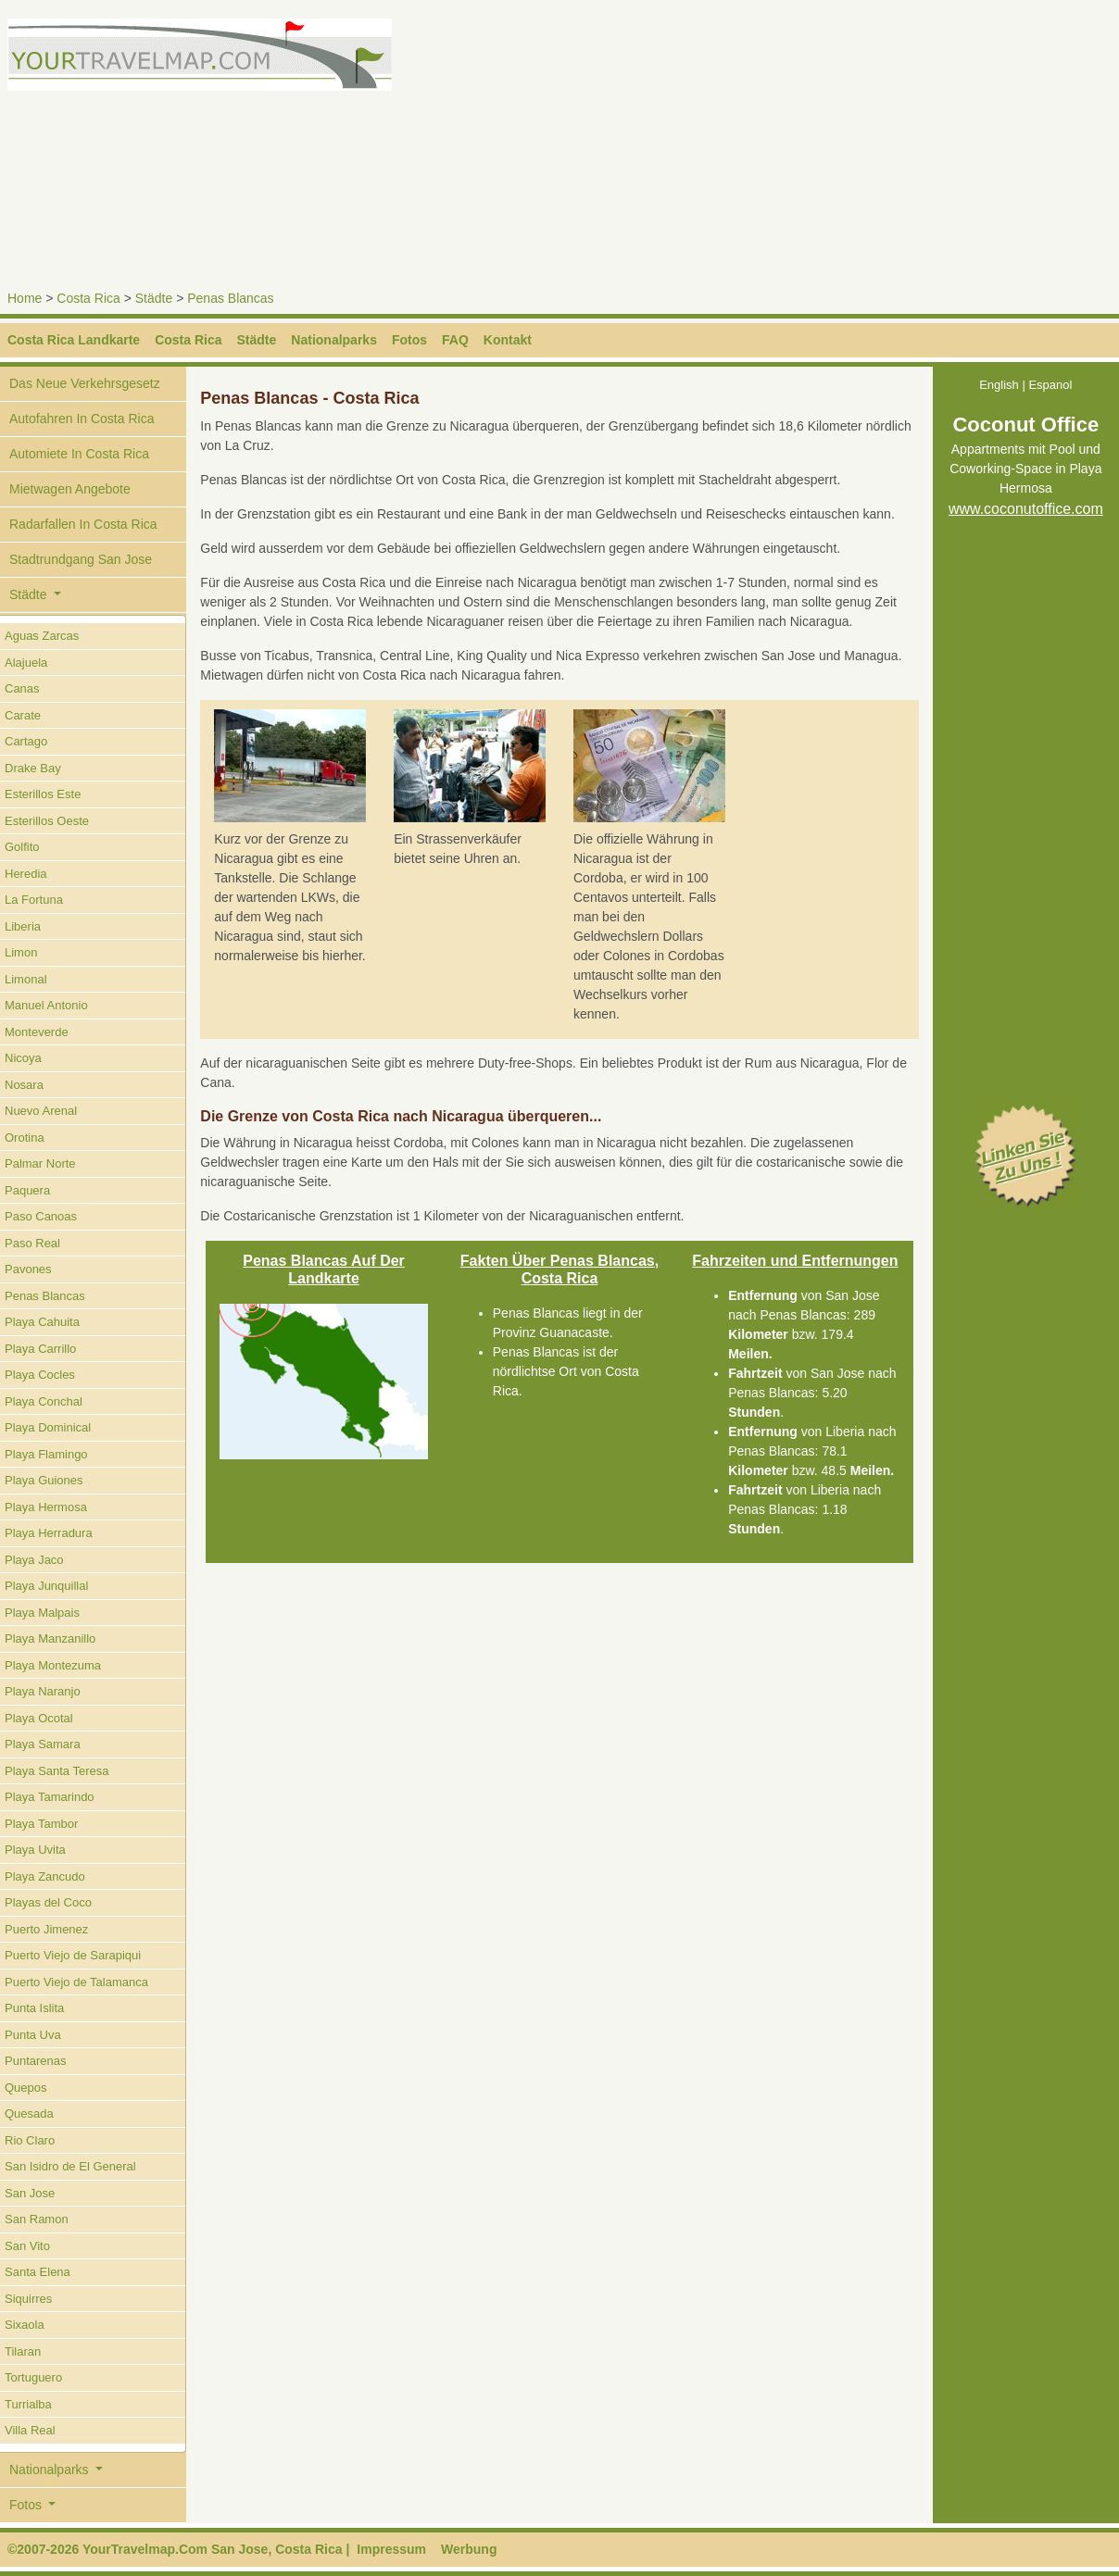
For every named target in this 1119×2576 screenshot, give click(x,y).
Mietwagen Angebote (70, 488)
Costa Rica (88, 298)
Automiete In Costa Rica (79, 453)
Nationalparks (334, 339)
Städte (153, 298)
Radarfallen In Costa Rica (83, 524)
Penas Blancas (230, 298)
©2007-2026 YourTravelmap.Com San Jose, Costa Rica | (178, 2549)
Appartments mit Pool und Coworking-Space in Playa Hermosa (1026, 469)
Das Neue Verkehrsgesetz (84, 383)
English (999, 385)
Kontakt (508, 339)
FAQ (455, 339)
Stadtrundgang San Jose (80, 559)
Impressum (391, 2549)
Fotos (409, 339)
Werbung (469, 2549)
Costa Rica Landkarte (73, 339)
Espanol (1050, 385)
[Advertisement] (843, 148)
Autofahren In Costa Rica (81, 418)
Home (24, 298)
